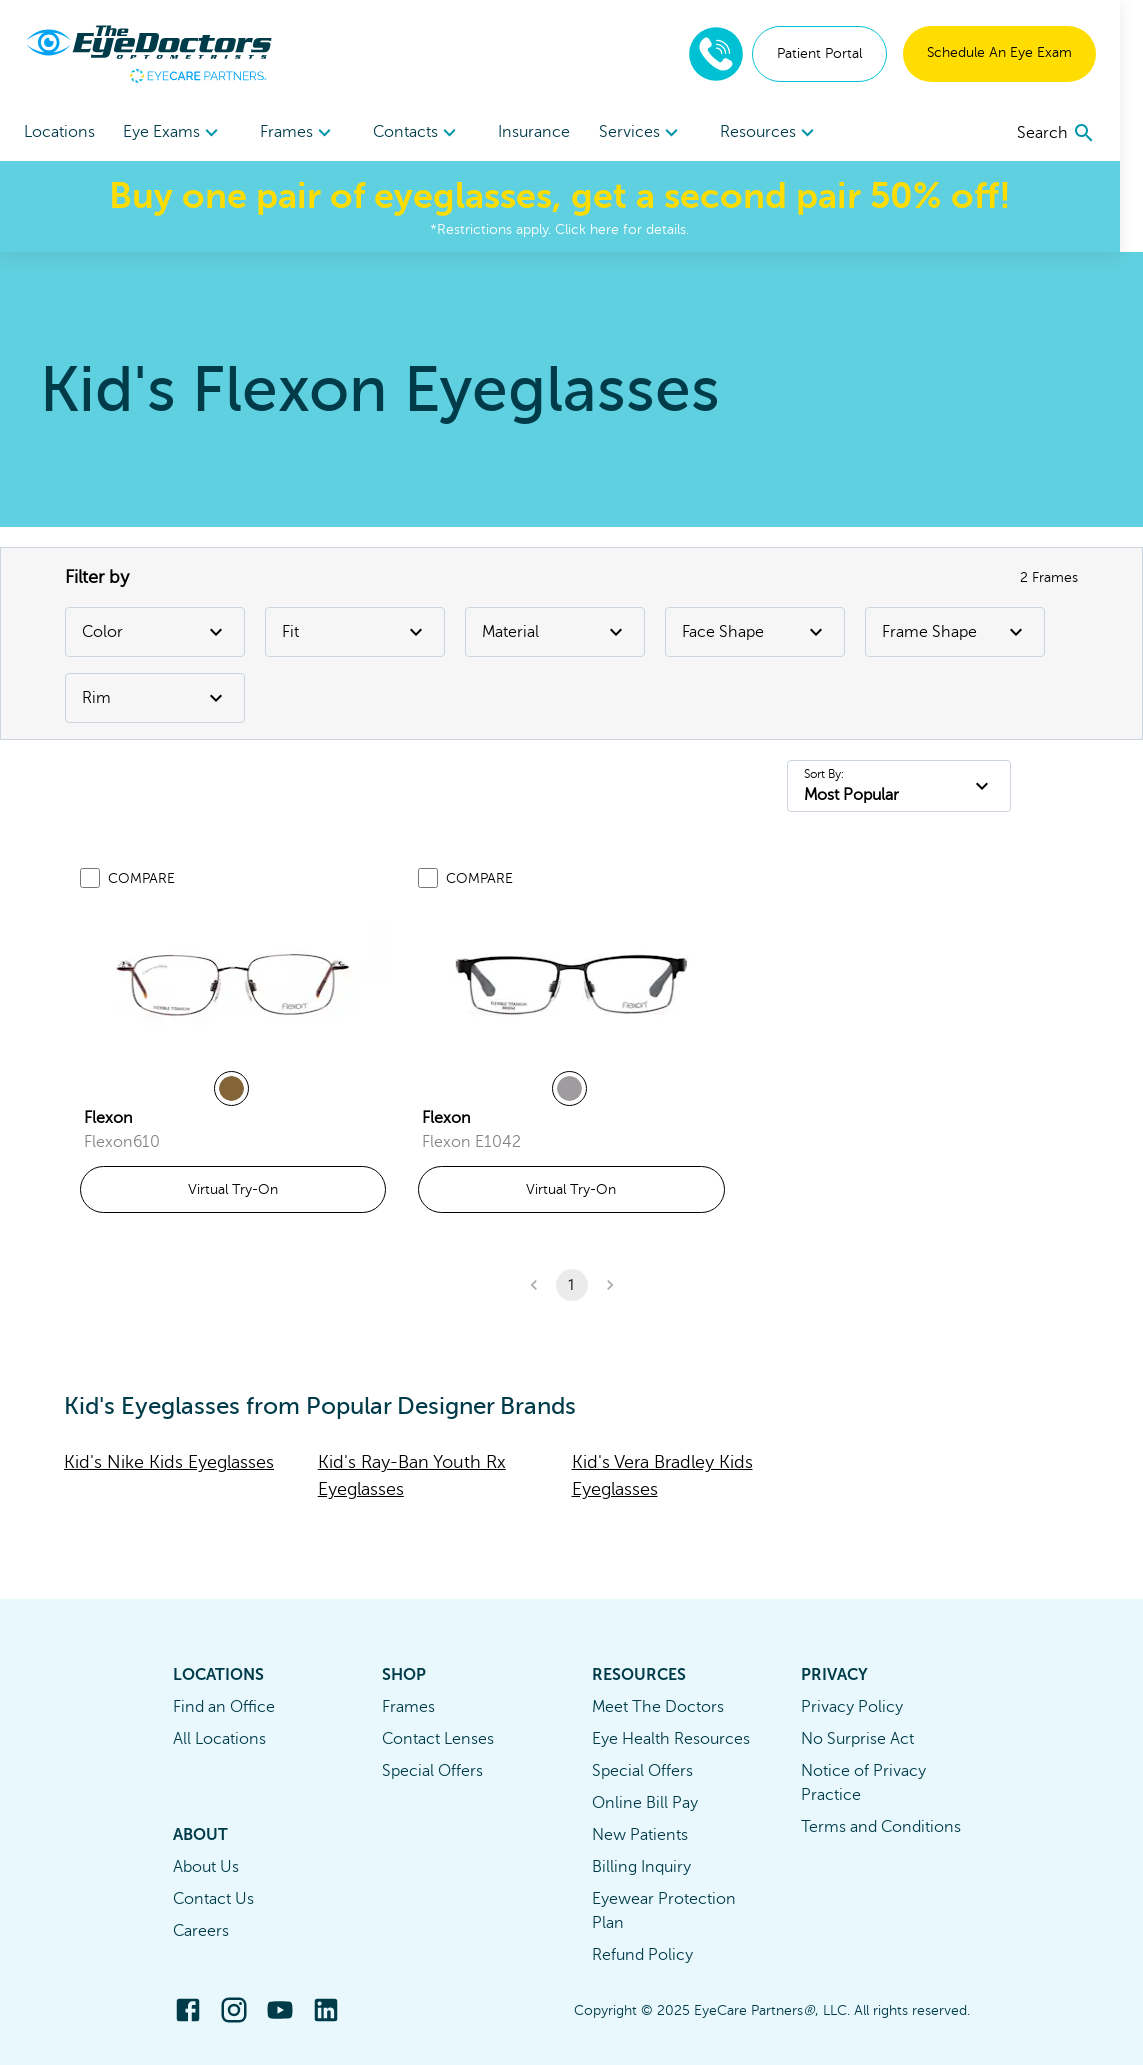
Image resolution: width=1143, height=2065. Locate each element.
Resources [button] (787, 133)
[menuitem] (176, 132)
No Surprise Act (857, 1739)
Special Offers (432, 1771)
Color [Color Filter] (155, 632)
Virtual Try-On (233, 1189)
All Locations (219, 1739)
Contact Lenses (438, 1739)
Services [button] (655, 133)
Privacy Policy (852, 1707)
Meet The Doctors (658, 1707)
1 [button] (572, 1285)
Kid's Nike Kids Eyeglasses (169, 1462)
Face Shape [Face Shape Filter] (755, 632)
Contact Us (213, 1899)
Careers (201, 1931)
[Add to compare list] (90, 878)
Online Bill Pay (645, 1803)
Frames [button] (304, 133)
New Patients (640, 1835)
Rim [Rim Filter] (155, 698)
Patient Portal (842, 53)
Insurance (546, 132)
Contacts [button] (426, 133)
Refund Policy (642, 1955)
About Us (206, 1867)
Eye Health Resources (671, 1739)
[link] (233, 983)
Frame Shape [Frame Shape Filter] (955, 632)
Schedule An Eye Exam (1022, 52)
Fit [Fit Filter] (355, 632)
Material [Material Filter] (555, 632)
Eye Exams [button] (176, 133)
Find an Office (224, 1707)
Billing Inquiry (641, 1867)
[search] (1079, 133)
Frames (408, 1707)
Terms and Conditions (881, 1827)
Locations (59, 132)
